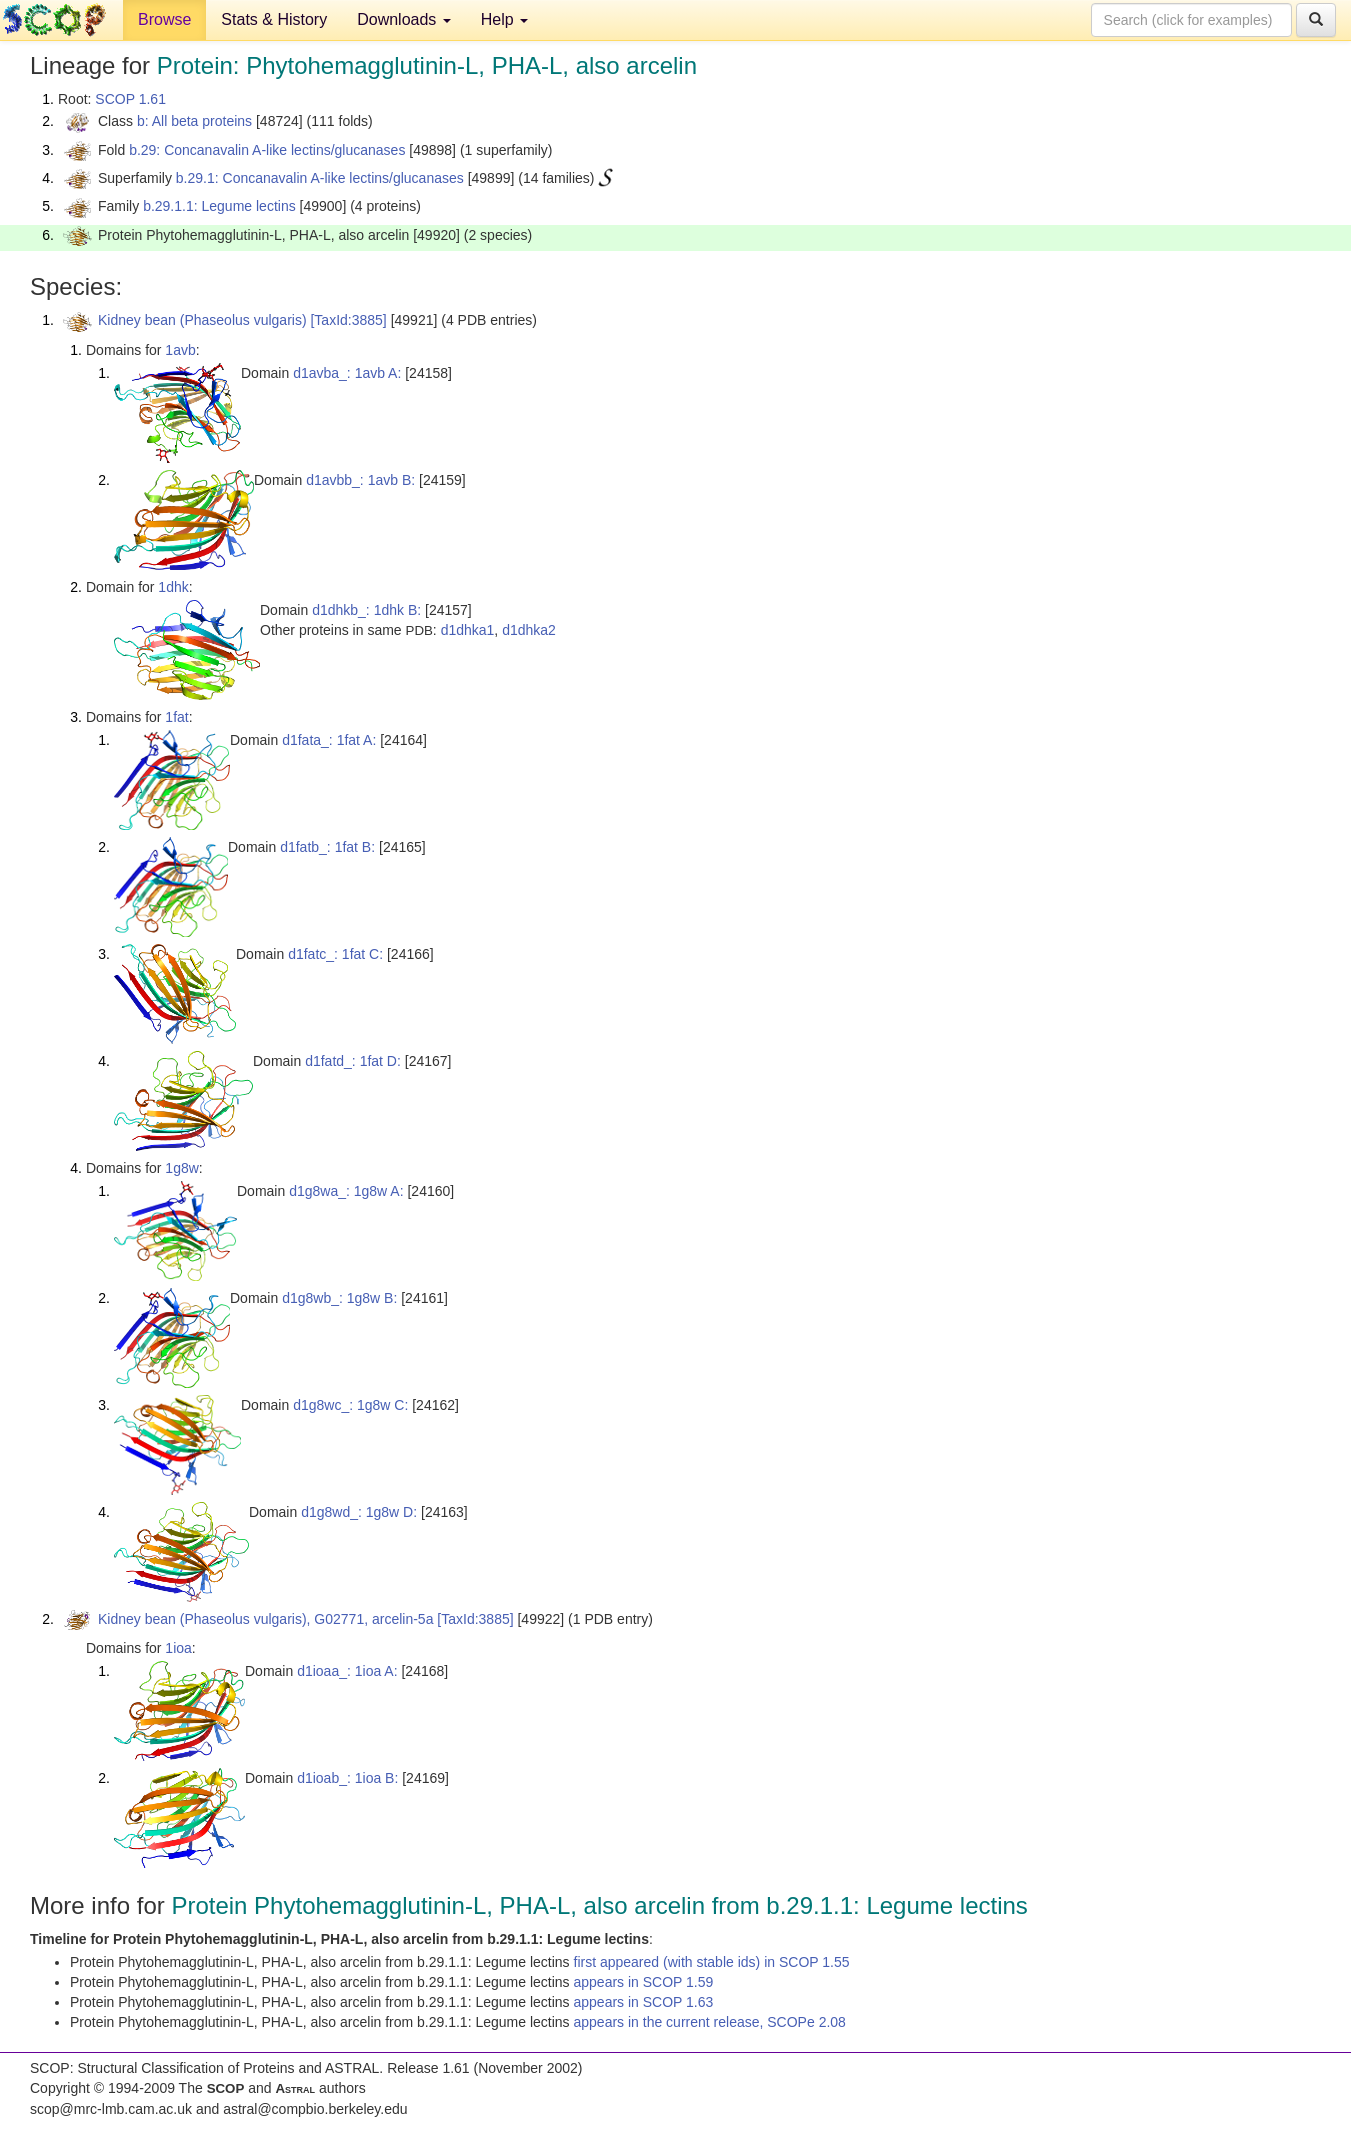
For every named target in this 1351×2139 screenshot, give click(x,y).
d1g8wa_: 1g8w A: (346, 1191)
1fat (176, 717)
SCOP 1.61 (130, 99)
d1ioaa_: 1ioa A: (347, 1671)
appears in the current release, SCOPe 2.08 (710, 2022)
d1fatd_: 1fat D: (353, 1061)
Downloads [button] (404, 19)
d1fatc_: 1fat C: (335, 954)
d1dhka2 (529, 630)
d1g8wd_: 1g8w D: (359, 1512)
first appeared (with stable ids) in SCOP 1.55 (712, 1962)
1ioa (178, 1648)
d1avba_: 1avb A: (347, 373)
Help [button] (504, 19)
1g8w (181, 1168)
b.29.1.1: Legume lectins (219, 206)
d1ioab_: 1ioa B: (347, 1778)
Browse (164, 19)
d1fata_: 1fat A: (329, 740)
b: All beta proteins (194, 121)
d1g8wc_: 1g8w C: (350, 1405)
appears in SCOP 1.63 (644, 2002)
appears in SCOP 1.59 (644, 1982)
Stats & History (274, 19)
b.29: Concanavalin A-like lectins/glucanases (267, 150)
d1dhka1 (468, 630)
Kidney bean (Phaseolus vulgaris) (202, 320)
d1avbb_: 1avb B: (360, 480)
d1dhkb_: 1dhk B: (366, 610)
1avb (180, 350)
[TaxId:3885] (348, 320)
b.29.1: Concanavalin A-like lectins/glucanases (320, 178)
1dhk (173, 587)
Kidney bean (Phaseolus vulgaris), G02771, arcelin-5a (265, 1619)
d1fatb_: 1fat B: (327, 847)
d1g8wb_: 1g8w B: (339, 1298)
